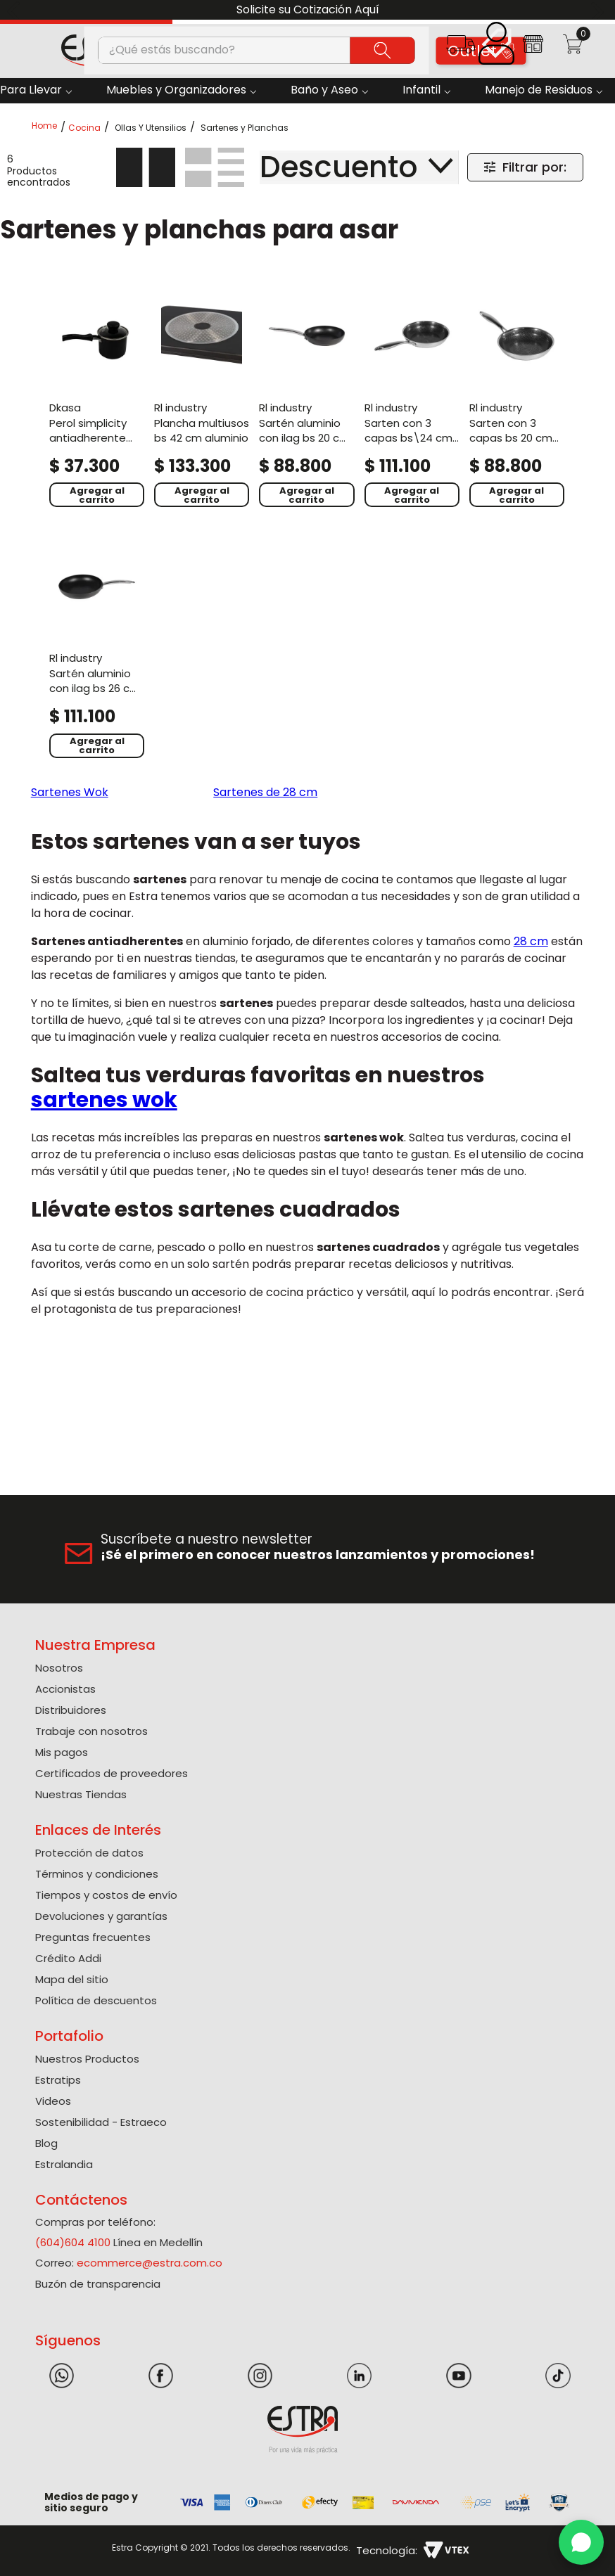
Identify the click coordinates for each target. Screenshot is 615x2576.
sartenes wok (104, 1100)
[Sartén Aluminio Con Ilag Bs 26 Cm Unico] (96, 650)
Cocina (84, 128)
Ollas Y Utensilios (150, 128)
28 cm (531, 941)
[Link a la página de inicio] (48, 127)
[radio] (145, 167)
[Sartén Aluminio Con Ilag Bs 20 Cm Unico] (306, 399)
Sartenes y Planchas (245, 128)
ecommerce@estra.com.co (149, 2262)
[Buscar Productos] (382, 50)
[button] (460, 49)
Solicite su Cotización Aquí (307, 9)
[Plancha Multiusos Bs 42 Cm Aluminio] (201, 399)
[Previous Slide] (16, 10)
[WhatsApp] (581, 2542)
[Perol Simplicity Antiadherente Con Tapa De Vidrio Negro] (96, 399)
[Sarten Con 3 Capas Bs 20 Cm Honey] (516, 399)
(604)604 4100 (72, 2242)
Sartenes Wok (69, 792)
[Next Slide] (599, 10)
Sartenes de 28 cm (265, 792)
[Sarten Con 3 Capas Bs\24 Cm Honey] (411, 399)
